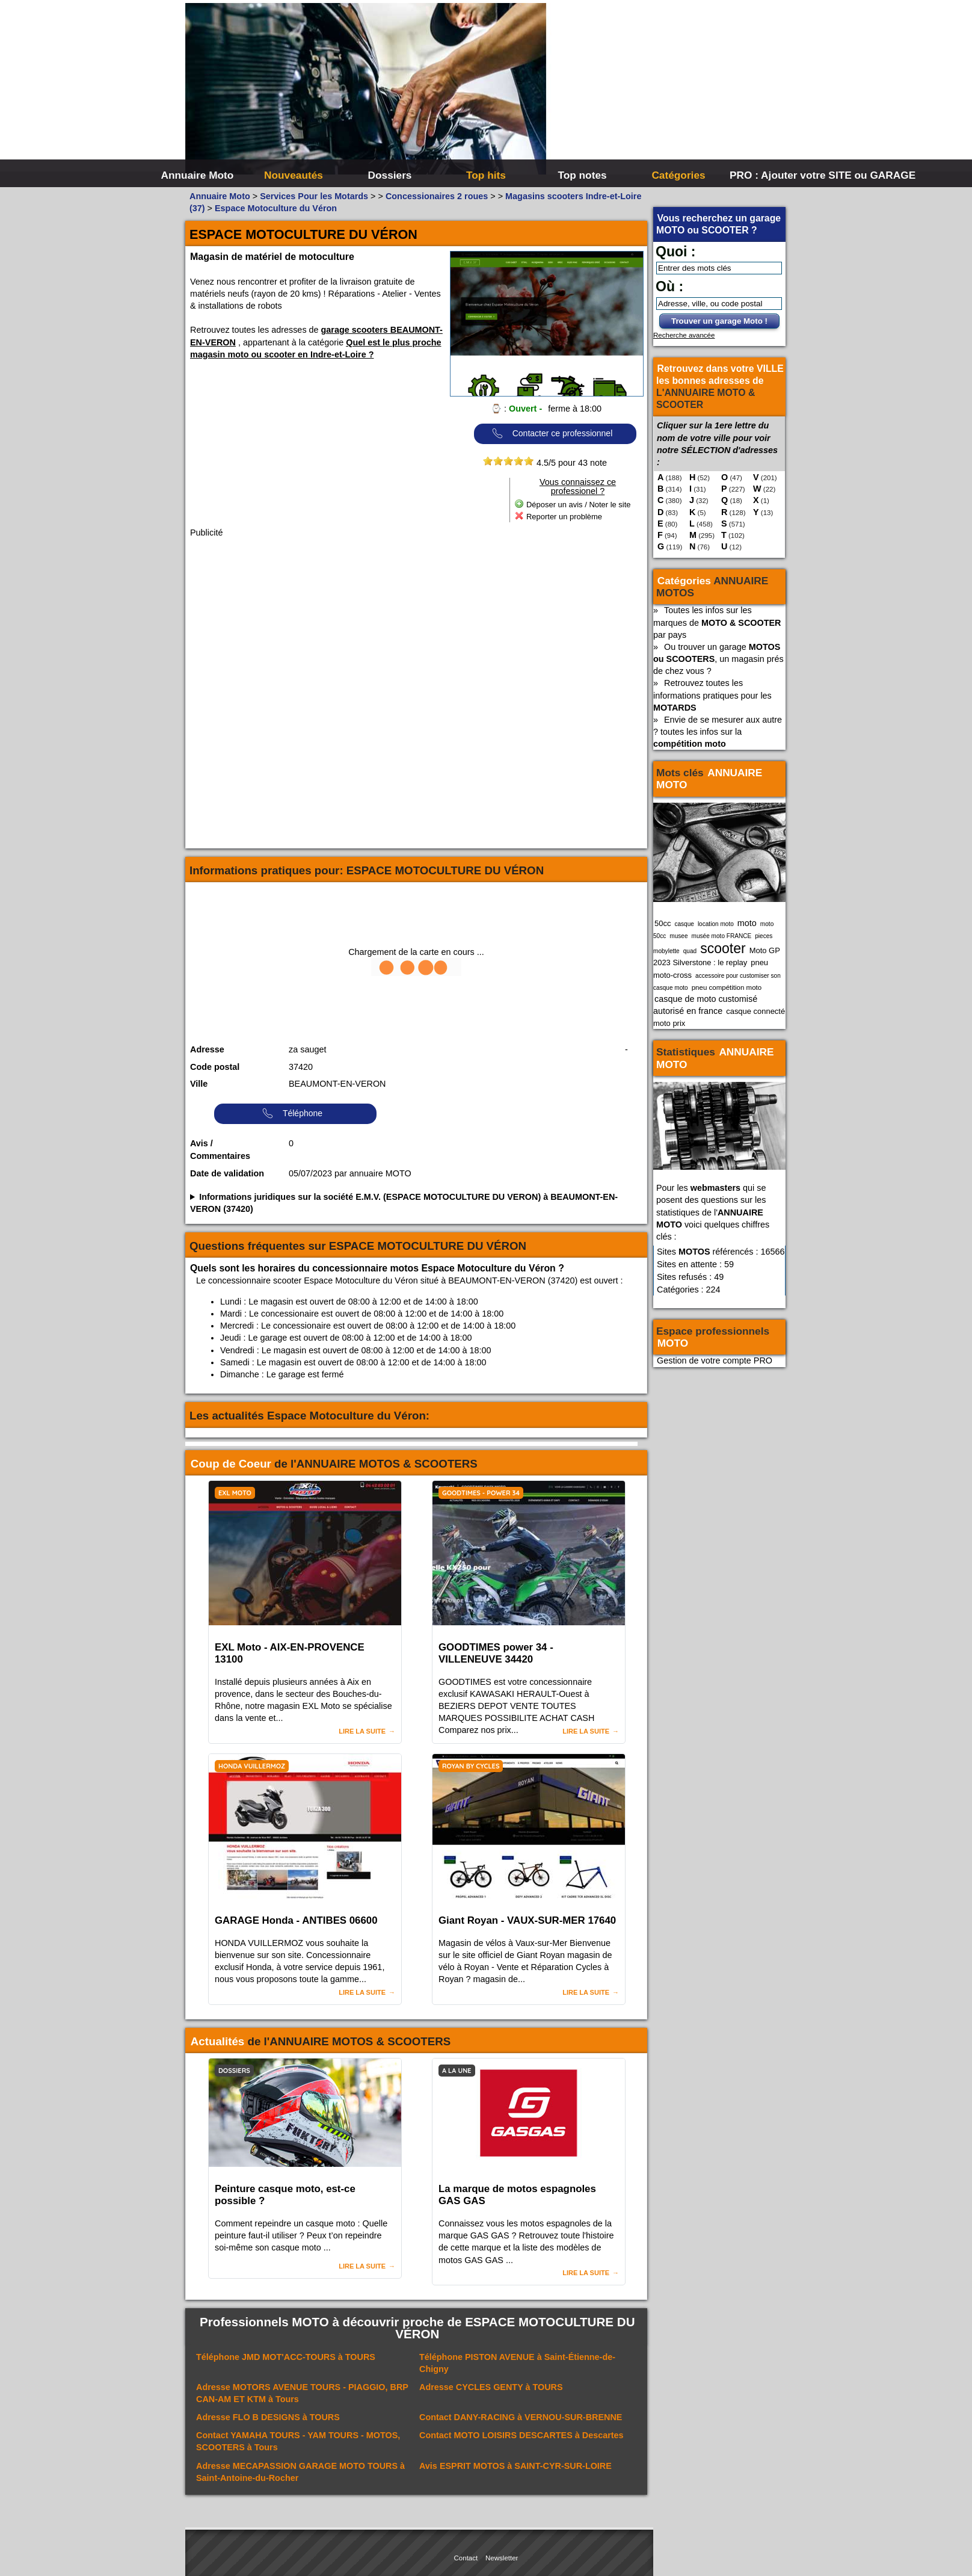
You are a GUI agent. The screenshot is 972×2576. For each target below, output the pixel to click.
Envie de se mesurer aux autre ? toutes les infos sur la (717, 732)
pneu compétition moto (727, 987)
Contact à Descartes (521, 2435)
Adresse (207, 1049)
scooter (723, 948)
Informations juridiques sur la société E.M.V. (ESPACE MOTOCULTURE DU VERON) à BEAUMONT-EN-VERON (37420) (404, 1203)
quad (690, 951)
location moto (716, 924)
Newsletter (501, 2558)
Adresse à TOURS (491, 2387)
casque (684, 924)
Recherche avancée (684, 335)
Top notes (582, 175)
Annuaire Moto (197, 175)
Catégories (678, 175)
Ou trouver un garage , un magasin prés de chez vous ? (718, 659)
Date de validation (227, 1173)
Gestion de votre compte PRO (714, 1360)
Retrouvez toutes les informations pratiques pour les (712, 695)
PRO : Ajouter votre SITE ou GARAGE (776, 175)
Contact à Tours (298, 2441)
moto (747, 923)
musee (678, 936)
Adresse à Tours (302, 2393)
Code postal (214, 1067)
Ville (199, 1084)
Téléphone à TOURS (285, 2357)
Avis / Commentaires (220, 1149)
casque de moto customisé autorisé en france (705, 1005)
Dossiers (390, 175)
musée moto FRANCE (722, 936)
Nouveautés (293, 175)
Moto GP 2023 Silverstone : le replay (716, 956)
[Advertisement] (666, 90)
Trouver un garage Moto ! (719, 321)
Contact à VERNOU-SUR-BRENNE (520, 2417)
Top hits (486, 175)
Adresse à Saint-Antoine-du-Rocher (300, 2472)
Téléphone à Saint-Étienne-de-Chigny (517, 2363)
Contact (466, 2558)
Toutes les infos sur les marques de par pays (717, 622)
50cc (662, 923)
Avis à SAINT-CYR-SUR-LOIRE (515, 2466)
